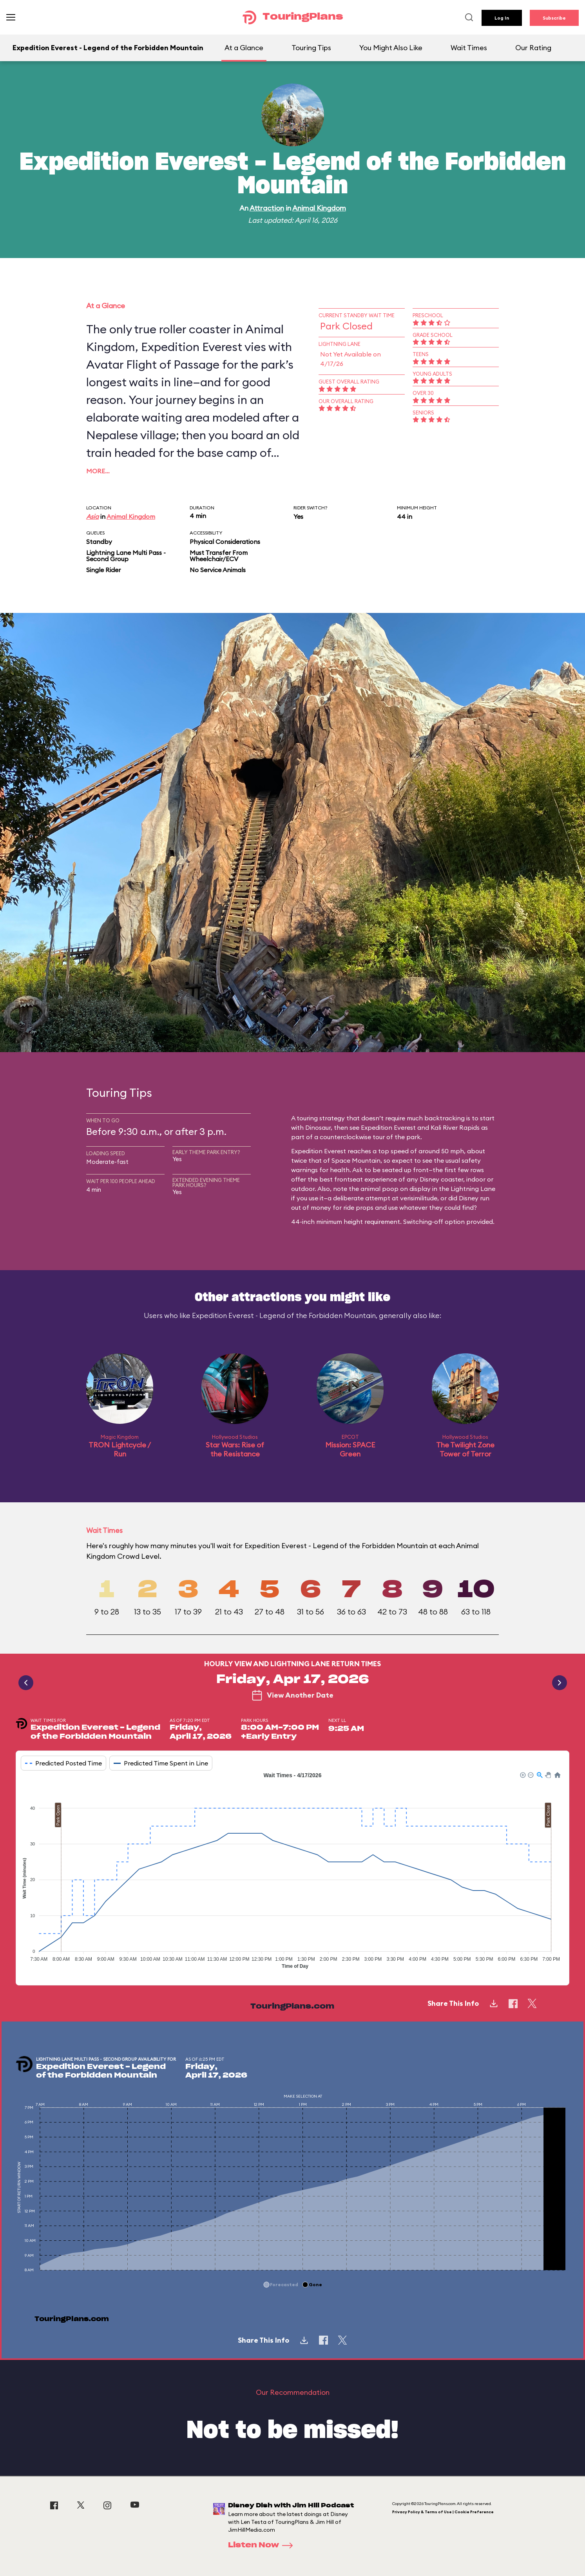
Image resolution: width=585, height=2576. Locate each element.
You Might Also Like (390, 47)
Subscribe (554, 18)
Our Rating (533, 47)
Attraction (267, 208)
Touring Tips (311, 47)
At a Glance (244, 47)
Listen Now (263, 2545)
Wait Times (469, 47)
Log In (501, 18)
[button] (522, 1774)
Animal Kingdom (319, 208)
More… (98, 471)
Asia (92, 516)
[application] (292, 1872)
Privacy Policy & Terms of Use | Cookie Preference (443, 2511)
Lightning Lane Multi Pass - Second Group (126, 556)
